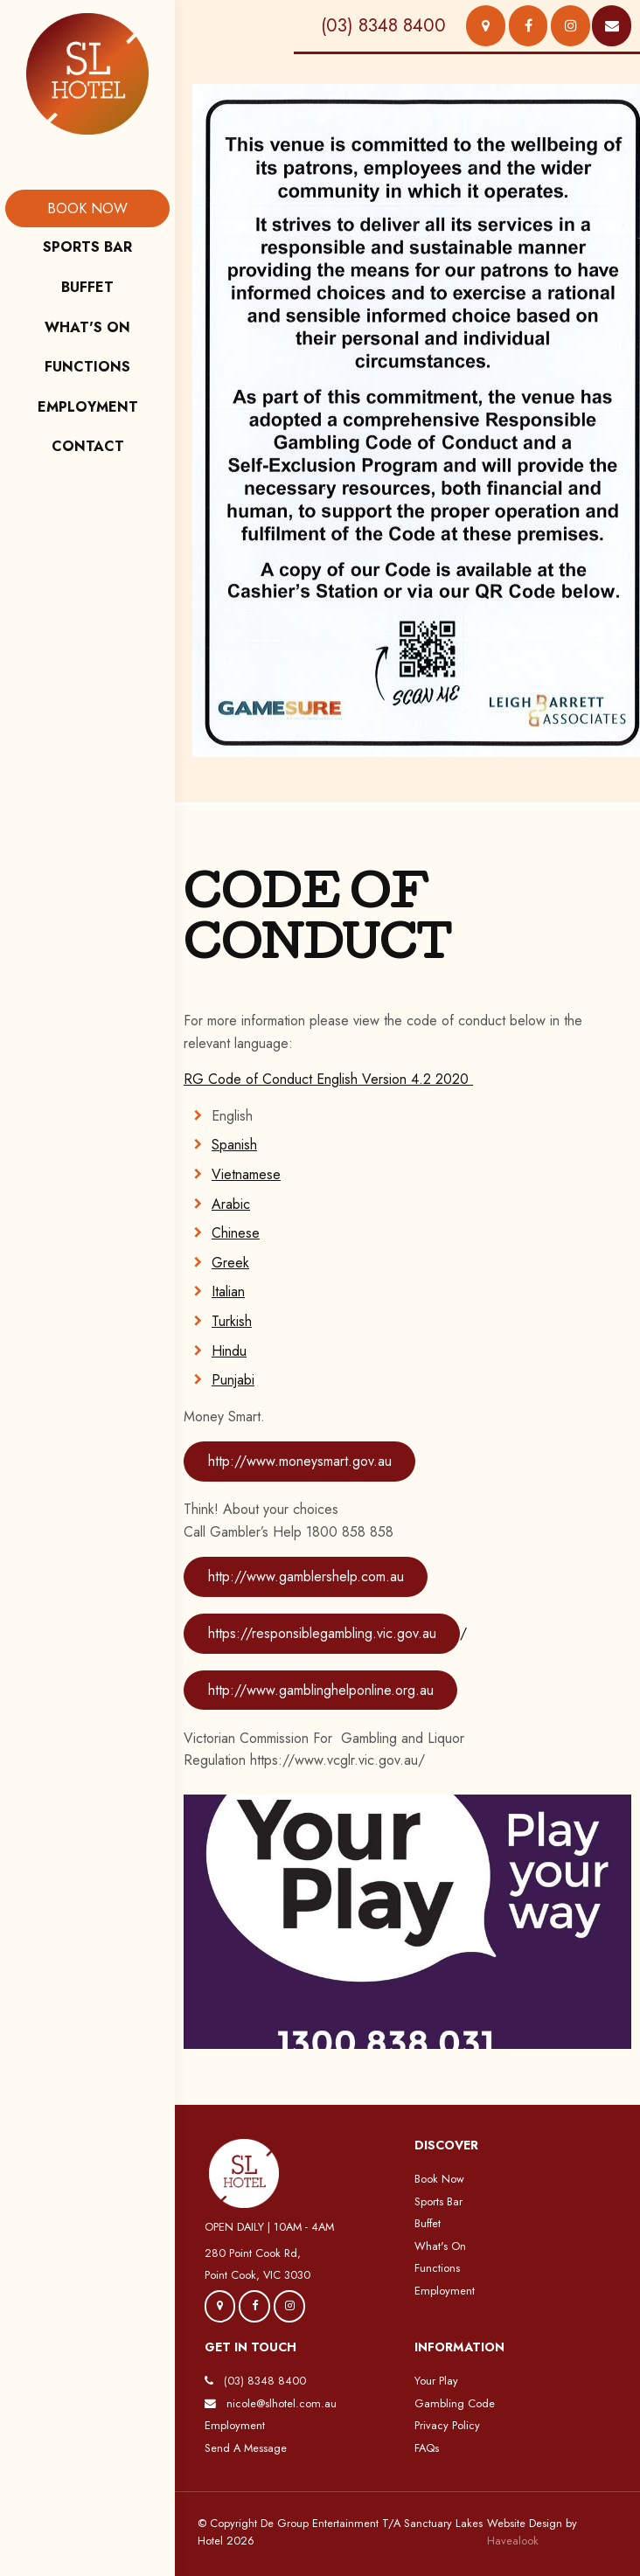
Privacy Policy (447, 2425)
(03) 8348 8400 (265, 2380)
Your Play (436, 2380)
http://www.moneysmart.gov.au (300, 1461)
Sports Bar (438, 2201)
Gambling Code (454, 2403)
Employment (444, 2290)
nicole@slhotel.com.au (281, 2403)
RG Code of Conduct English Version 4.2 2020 (328, 1079)
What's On (440, 2246)
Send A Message (246, 2448)
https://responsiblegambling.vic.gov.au (322, 1633)
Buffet (427, 2223)
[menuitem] (87, 209)
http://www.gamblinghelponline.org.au (321, 1690)
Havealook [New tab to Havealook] (513, 2540)
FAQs (426, 2448)
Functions (437, 2268)
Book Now (439, 2178)
